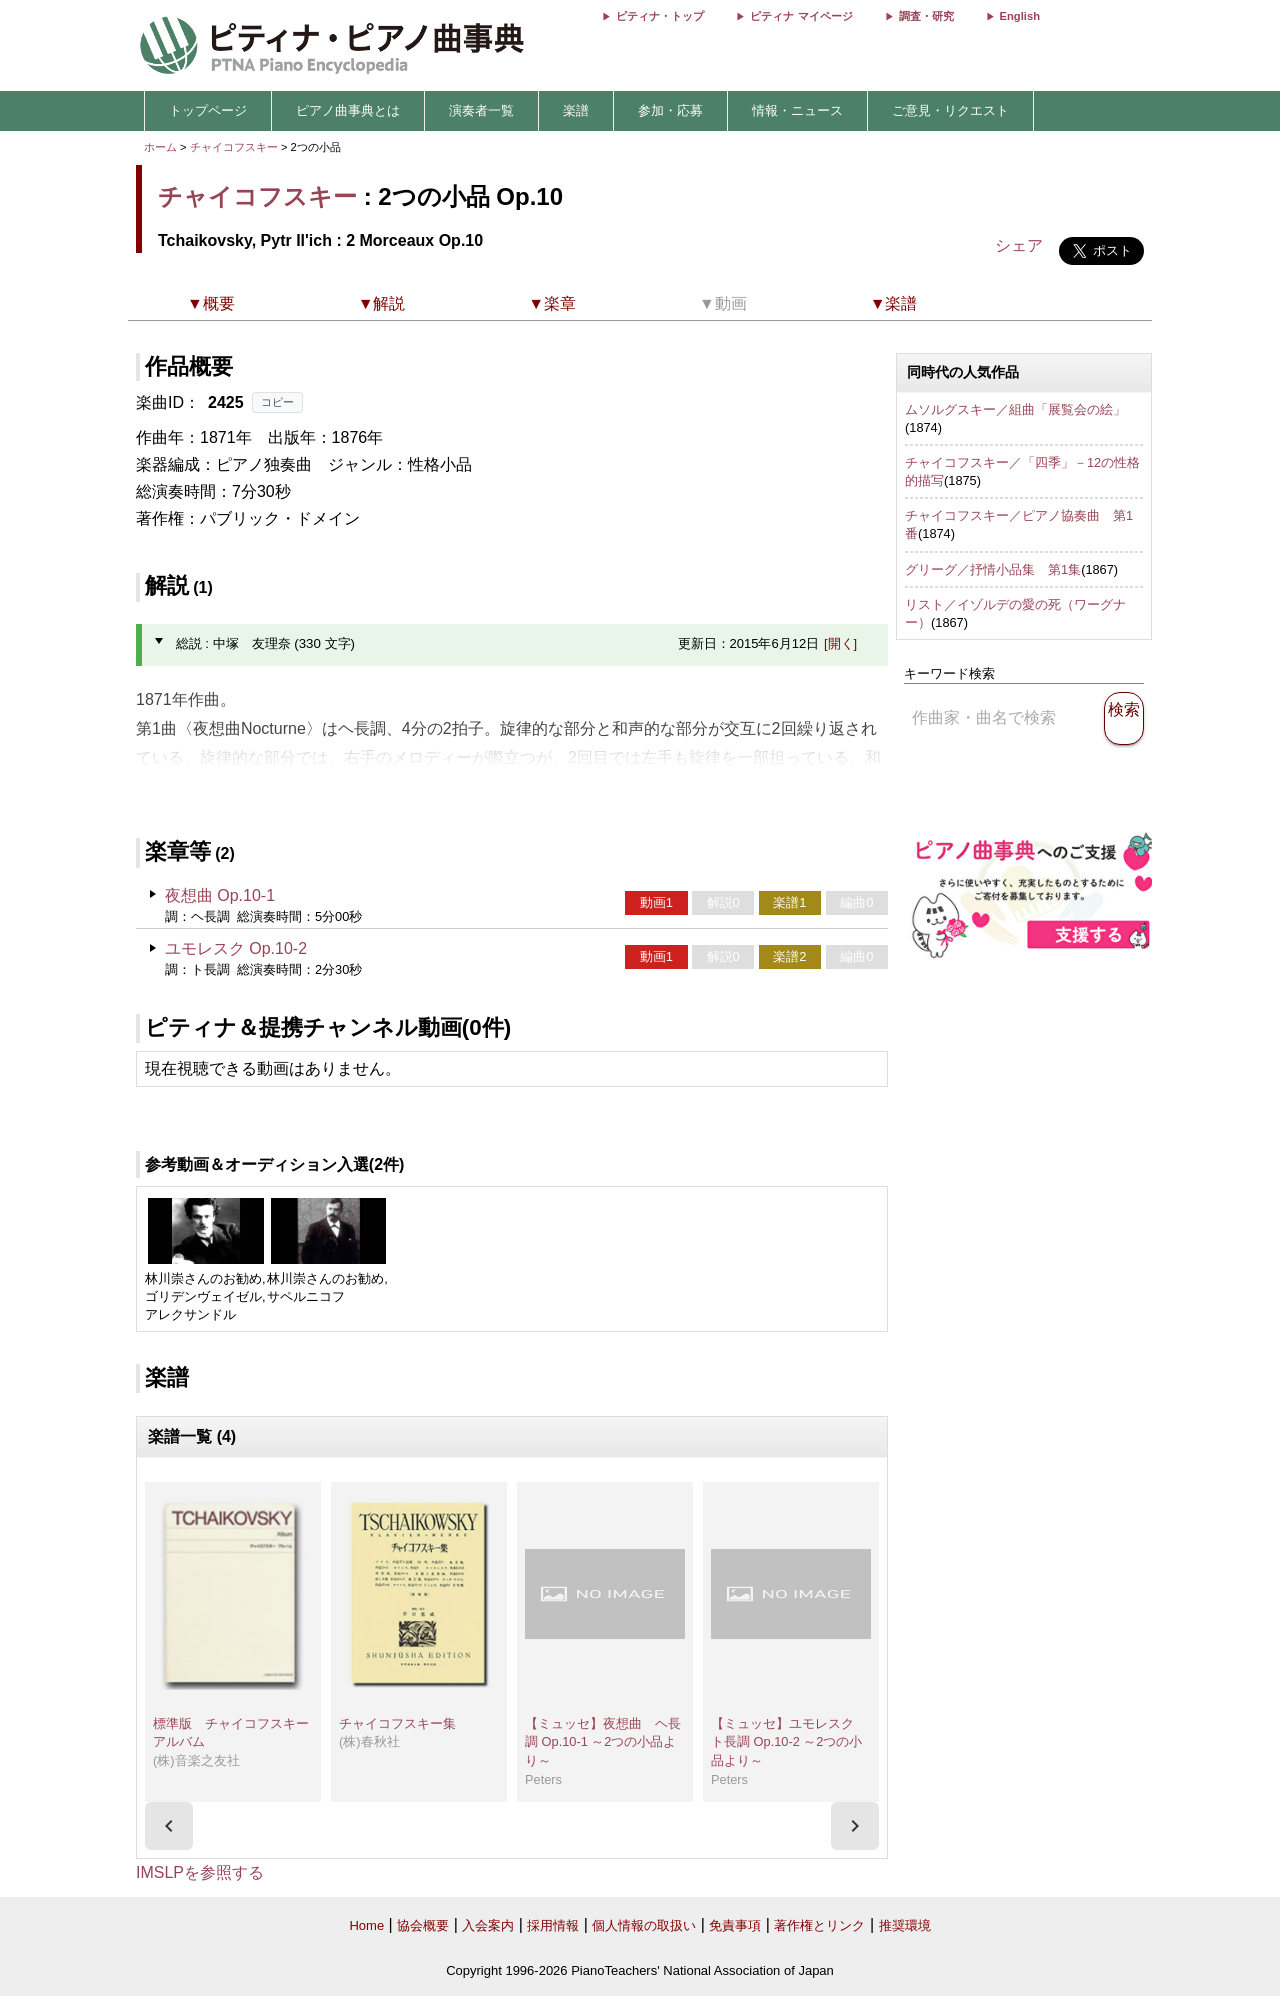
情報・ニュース (797, 110)
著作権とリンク (819, 1925)
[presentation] (169, 1826)
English (1020, 16)
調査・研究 (926, 16)
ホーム (160, 147)
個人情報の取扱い (644, 1925)
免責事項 (735, 1925)
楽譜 (576, 110)
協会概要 (423, 1925)
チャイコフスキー (234, 147)
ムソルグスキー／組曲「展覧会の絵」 (1015, 409)
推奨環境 (905, 1925)
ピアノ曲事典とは (348, 110)
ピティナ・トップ (660, 16)
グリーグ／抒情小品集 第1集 (993, 569)
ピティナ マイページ (801, 16)
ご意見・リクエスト (950, 110)
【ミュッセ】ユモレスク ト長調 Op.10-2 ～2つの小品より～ (789, 1742)
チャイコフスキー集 (397, 1723)
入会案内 (488, 1925)
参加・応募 (670, 110)
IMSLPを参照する (200, 1872)
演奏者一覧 (481, 110)
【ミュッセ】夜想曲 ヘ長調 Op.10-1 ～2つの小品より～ (603, 1742)
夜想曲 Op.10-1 (220, 895)
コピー (277, 402)
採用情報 (553, 1925)
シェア (1019, 245)
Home (366, 1925)
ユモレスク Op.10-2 (236, 948)
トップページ (208, 110)
